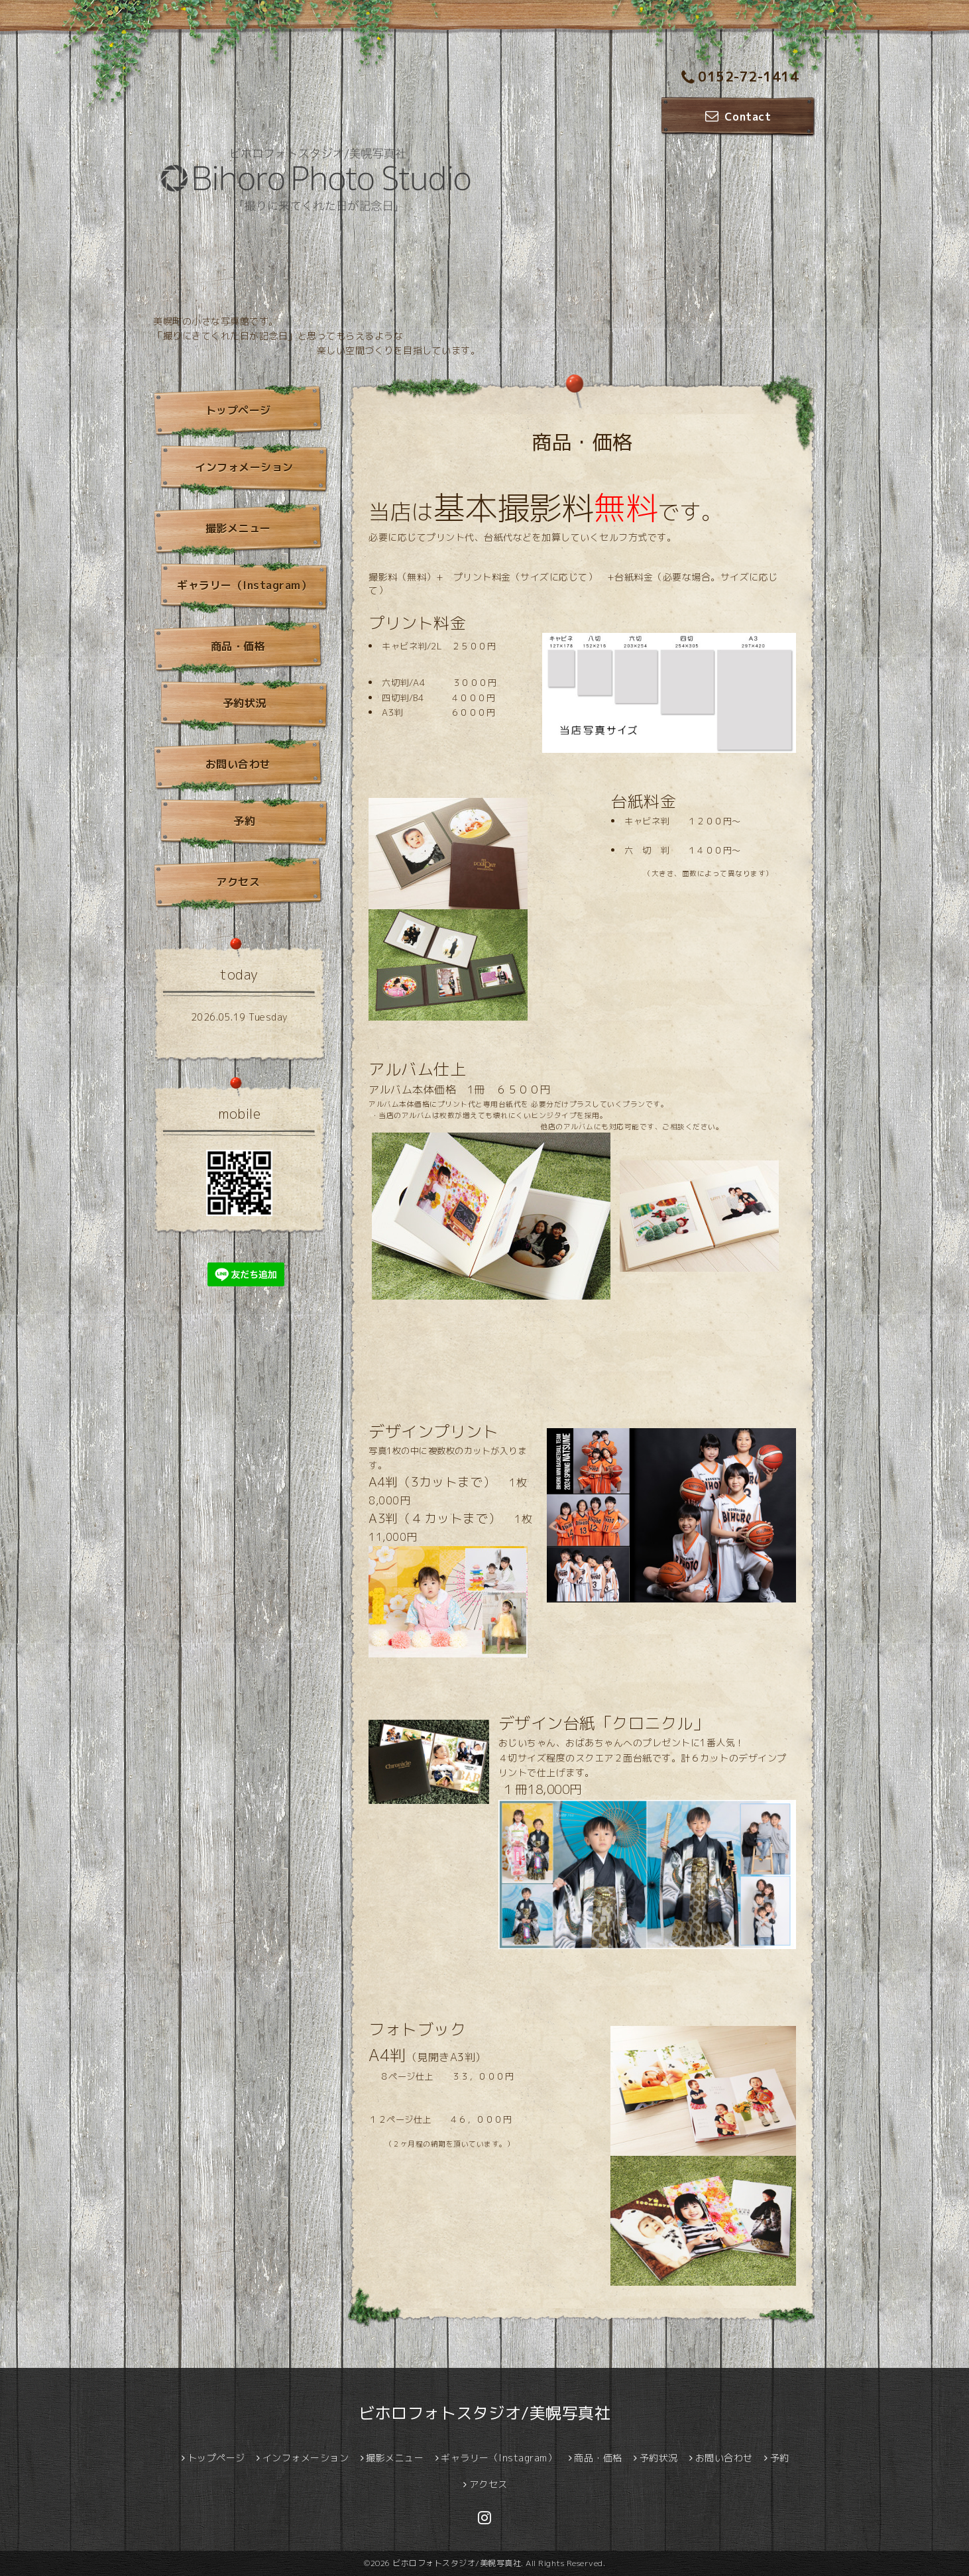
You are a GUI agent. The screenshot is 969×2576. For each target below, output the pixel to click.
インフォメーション (244, 467)
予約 (244, 821)
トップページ (238, 410)
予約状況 (244, 703)
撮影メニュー (238, 528)
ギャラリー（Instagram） (244, 585)
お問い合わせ (238, 764)
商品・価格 (238, 646)
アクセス (238, 882)
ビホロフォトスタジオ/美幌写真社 (484, 2413)
